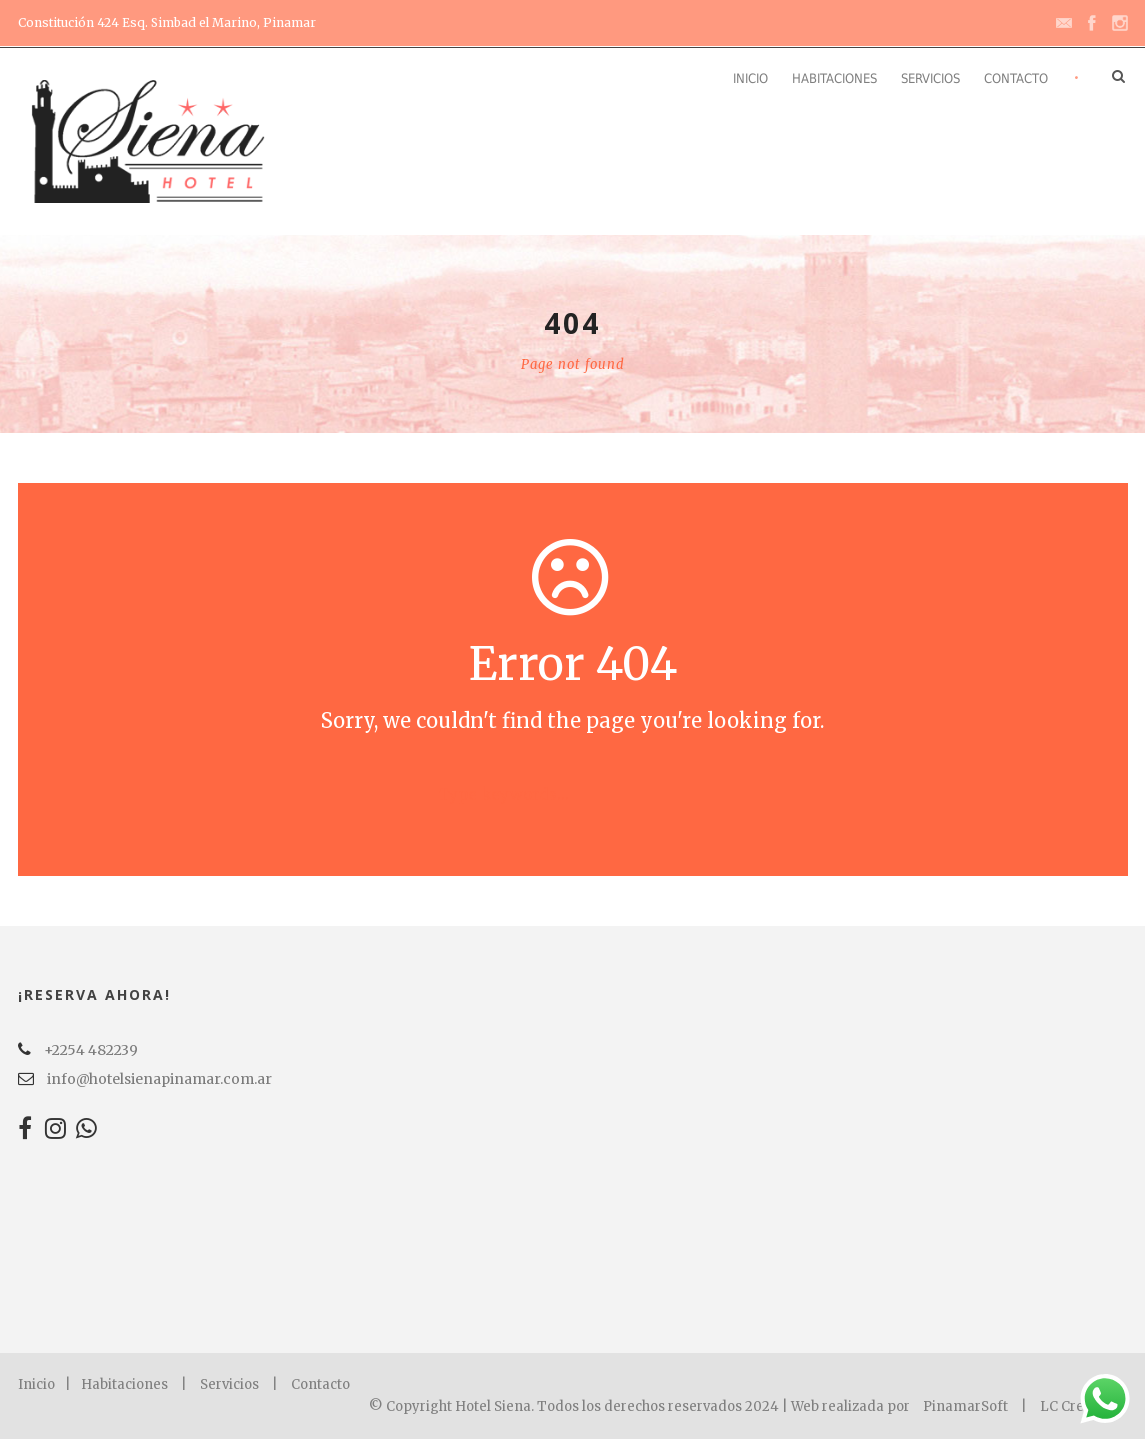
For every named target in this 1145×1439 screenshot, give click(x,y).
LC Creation (1079, 1406)
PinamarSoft (965, 1406)
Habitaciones (834, 78)
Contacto (1016, 78)
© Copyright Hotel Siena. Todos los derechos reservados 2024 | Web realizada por (641, 1406)
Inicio (750, 78)
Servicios (930, 78)
